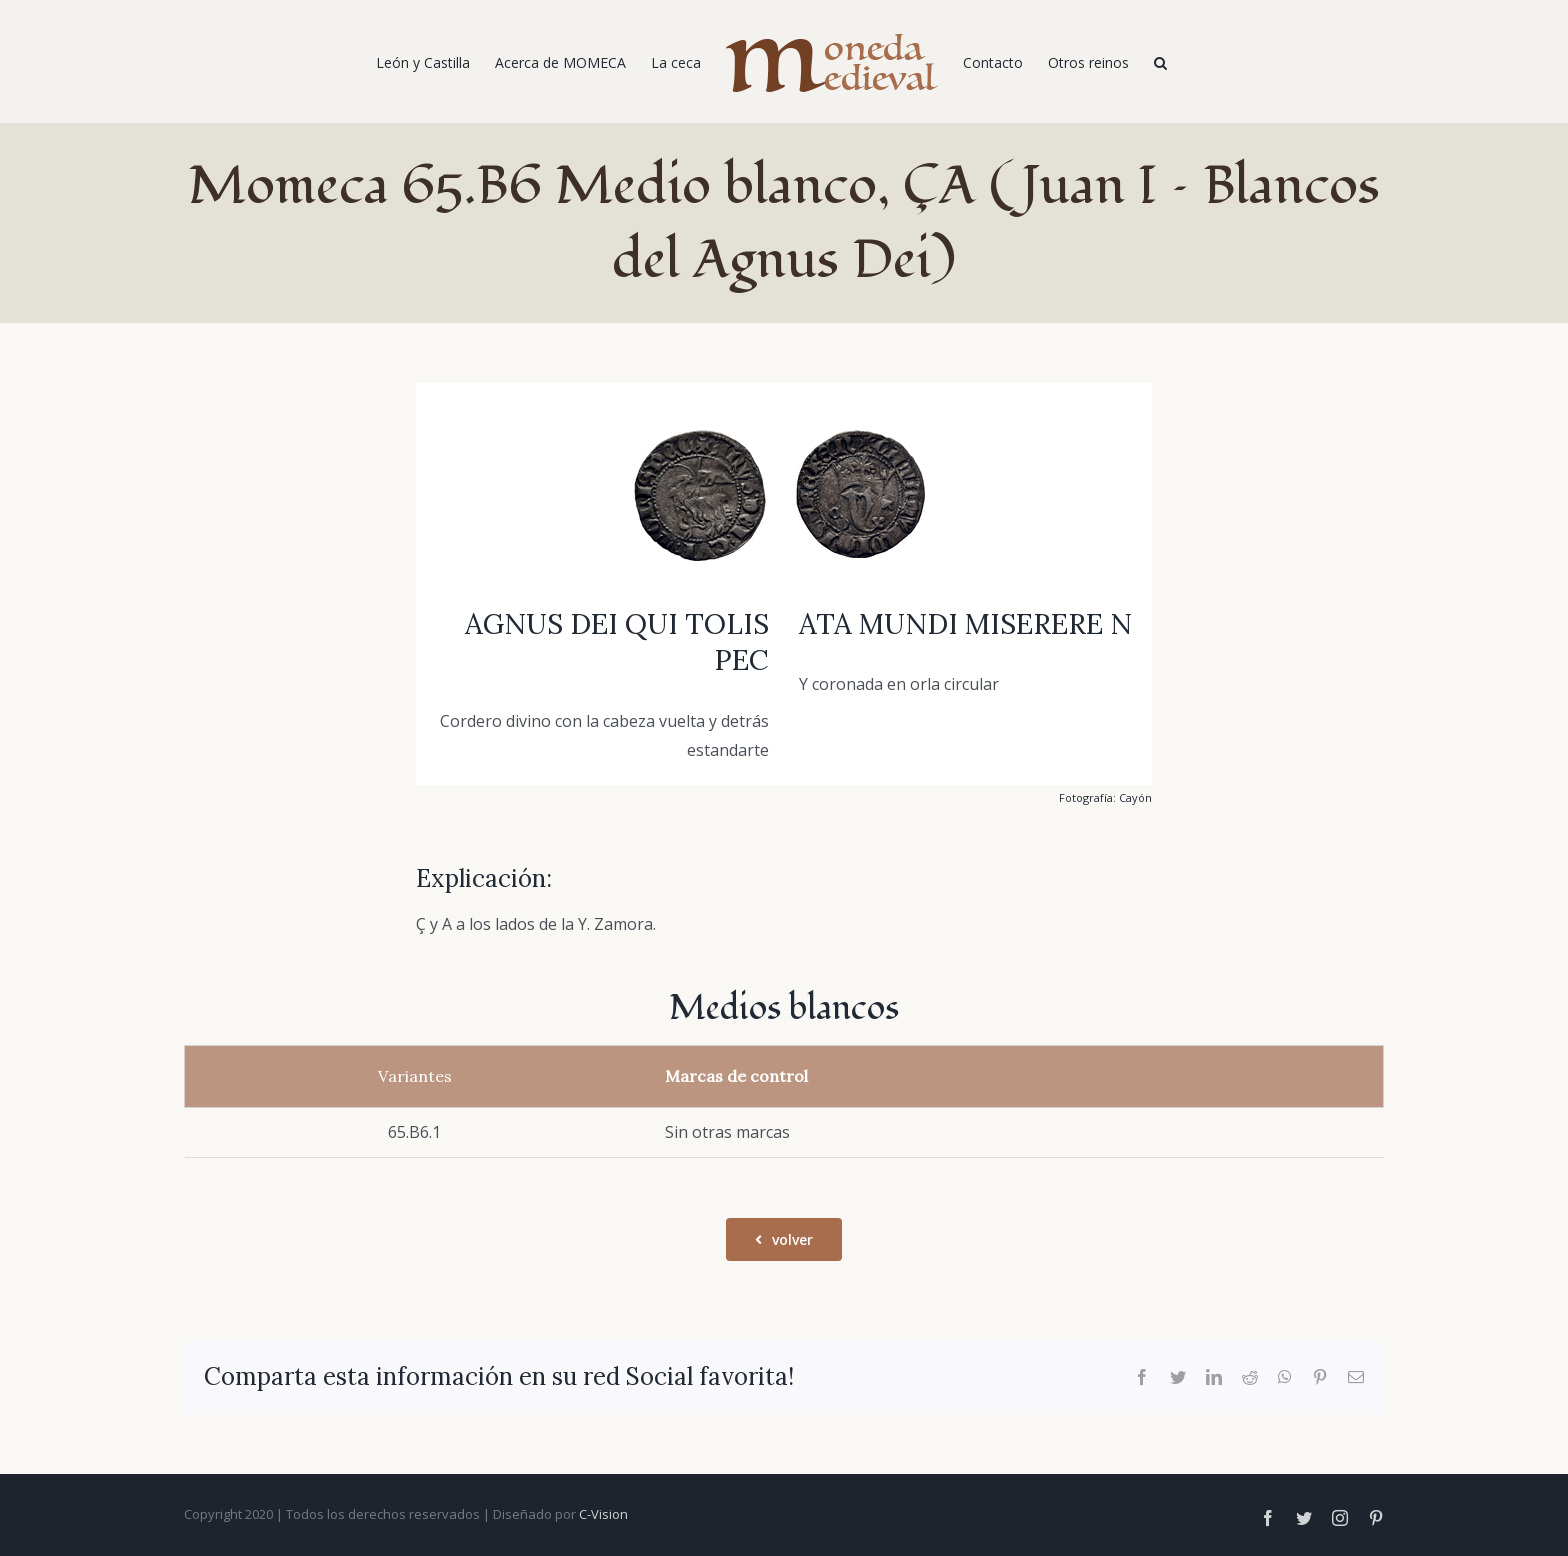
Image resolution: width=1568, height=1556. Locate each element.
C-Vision (603, 1514)
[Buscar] (1160, 62)
